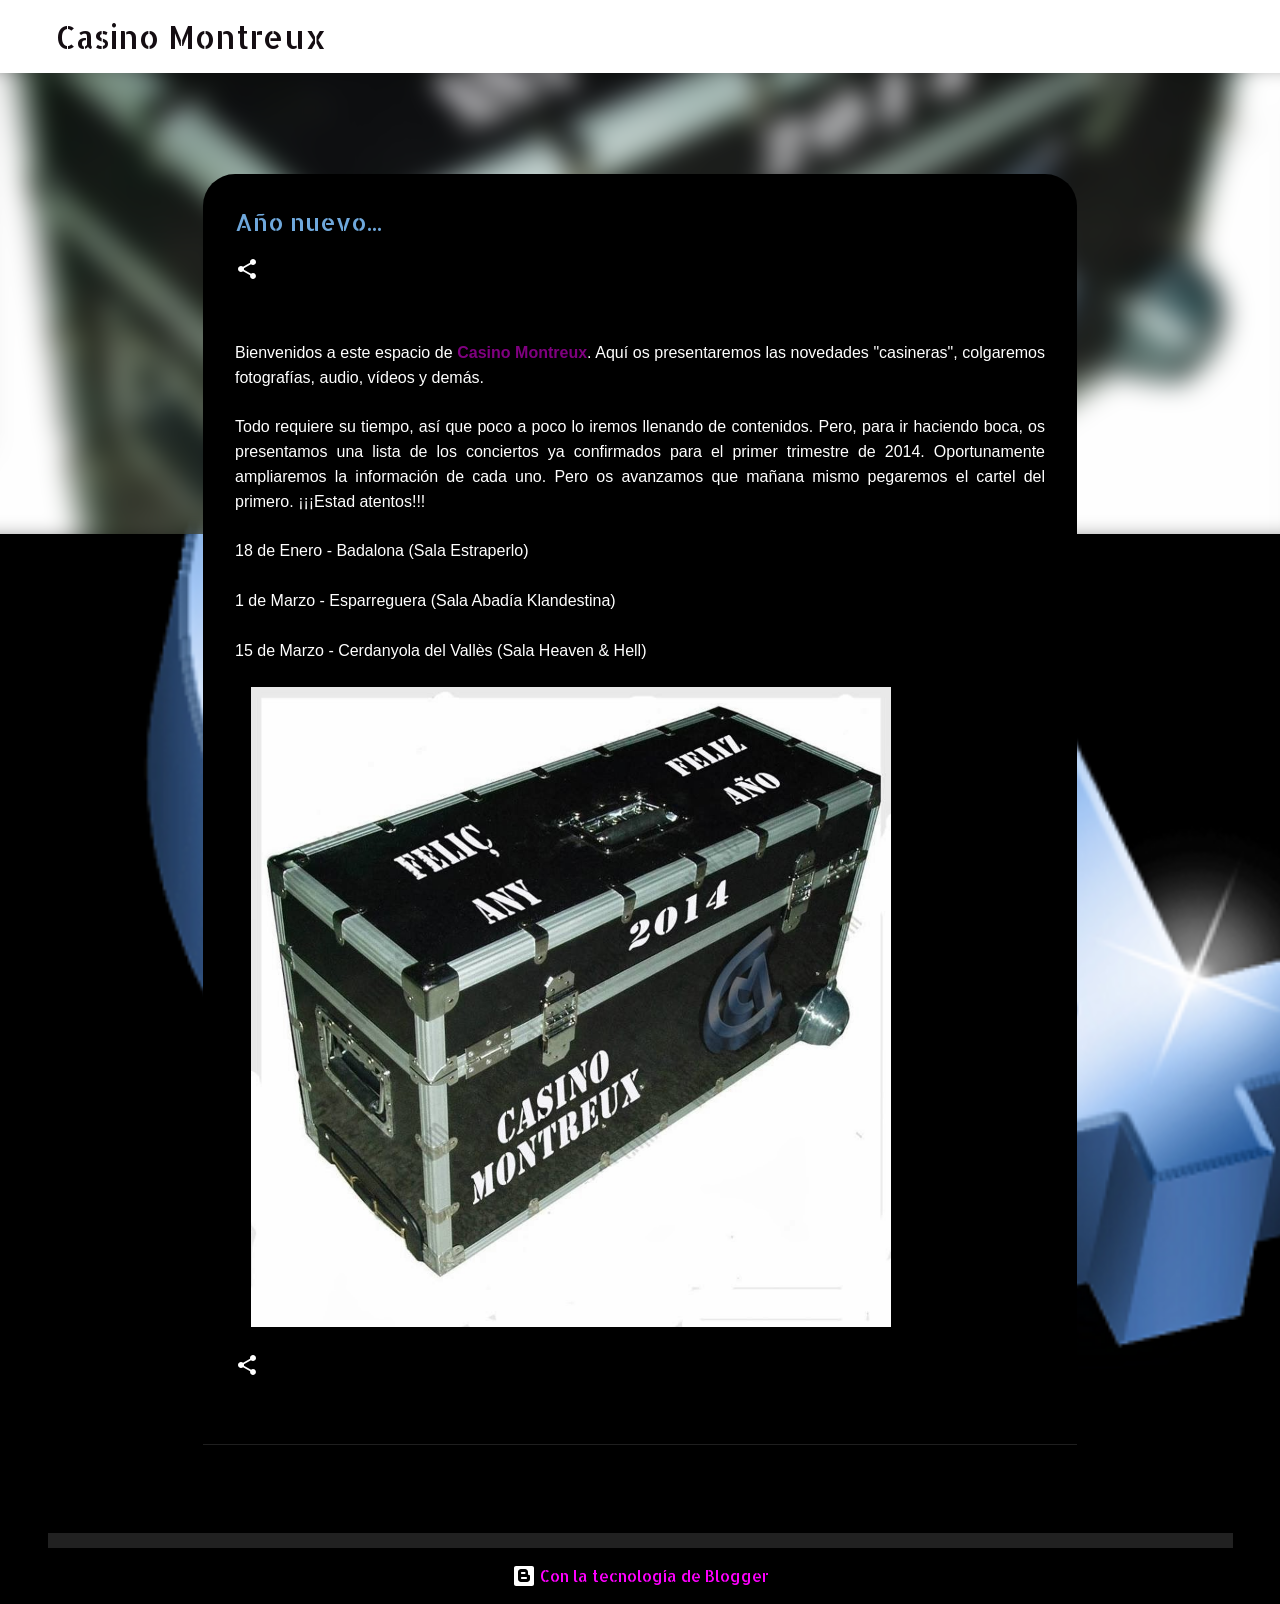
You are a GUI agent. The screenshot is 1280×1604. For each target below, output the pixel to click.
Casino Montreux (191, 36)
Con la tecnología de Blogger (640, 1575)
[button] (247, 270)
